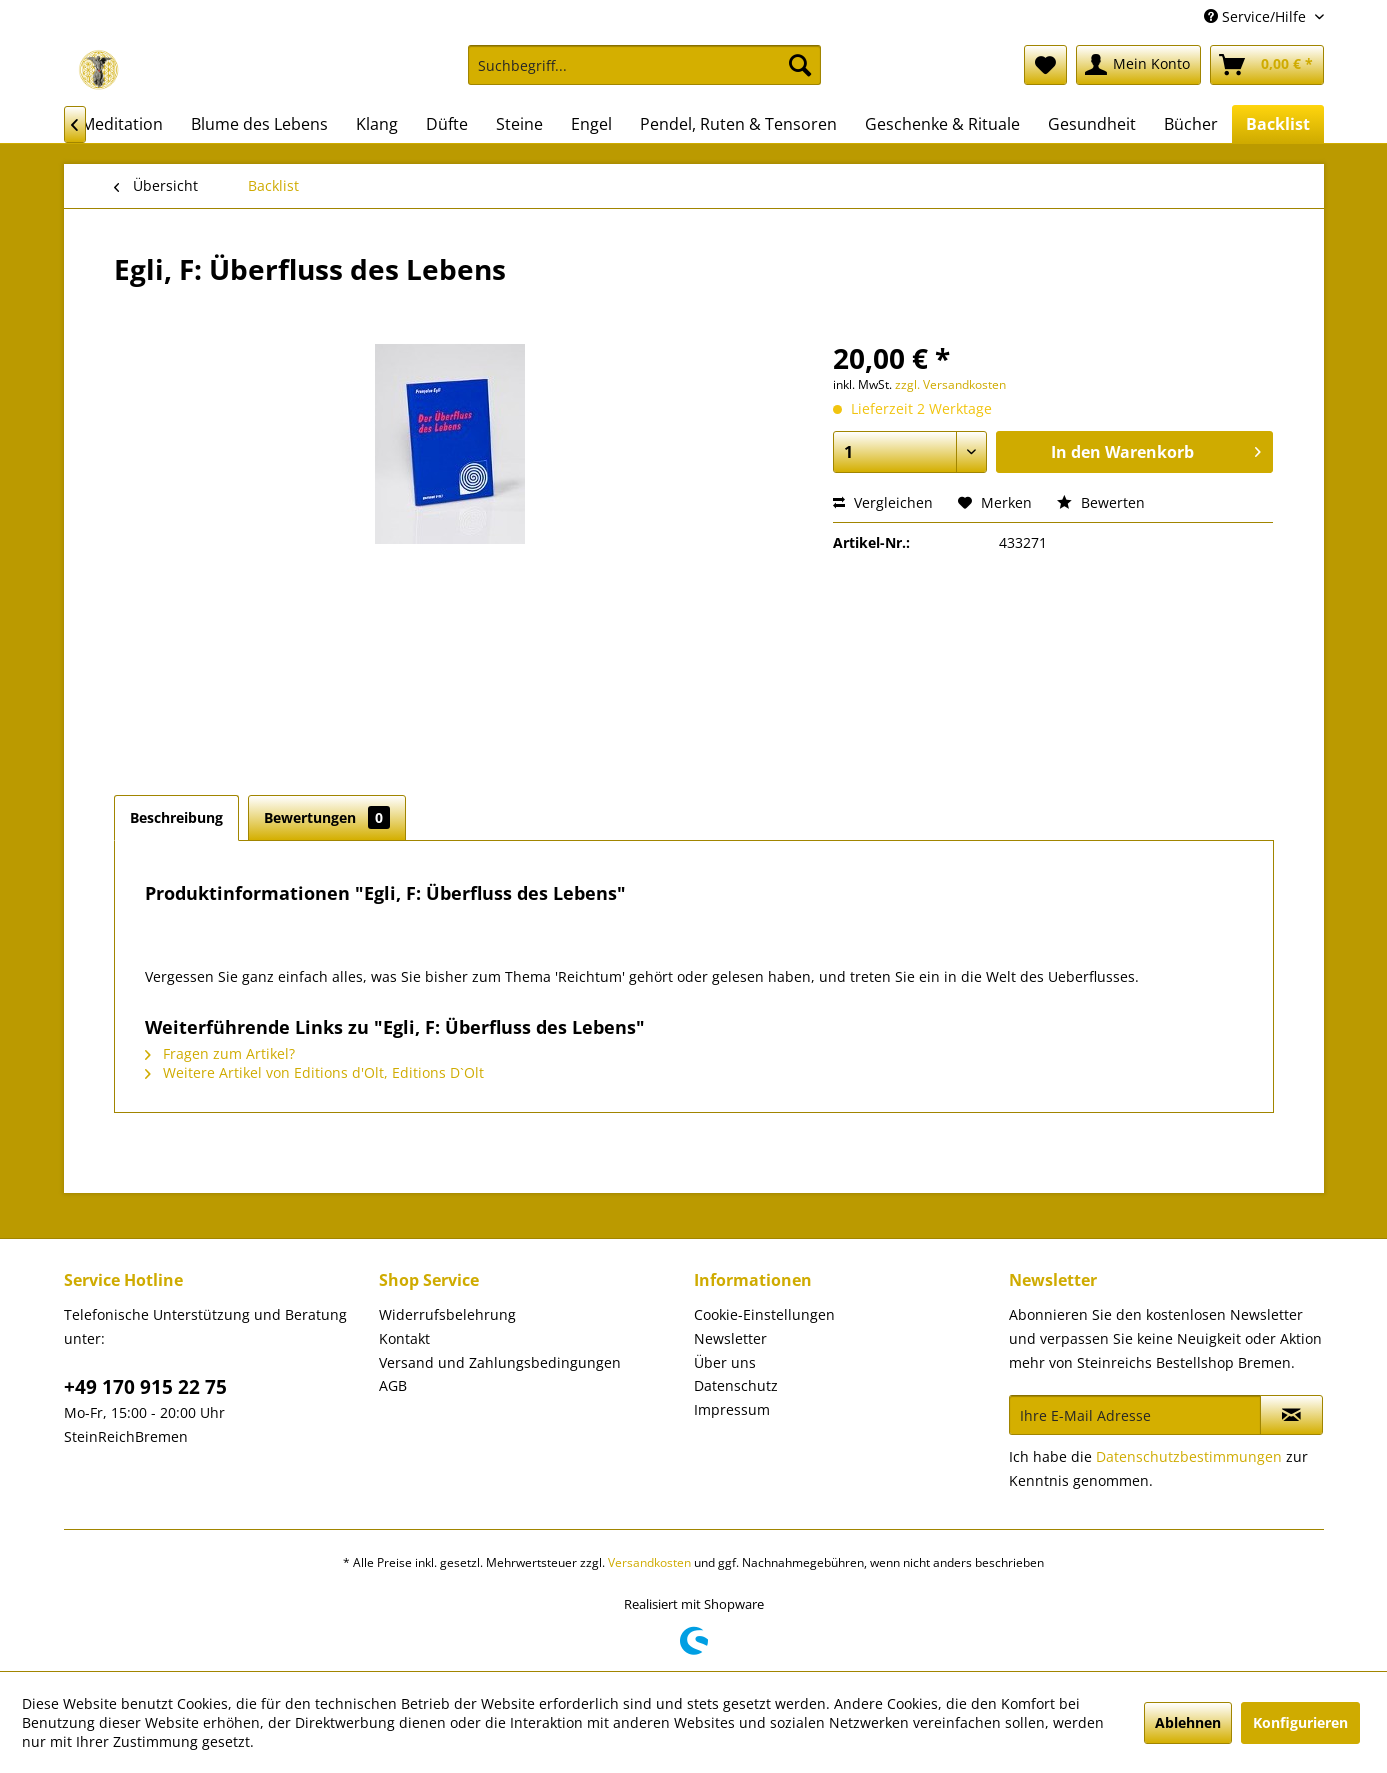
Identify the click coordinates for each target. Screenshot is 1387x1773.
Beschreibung (176, 817)
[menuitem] (644, 74)
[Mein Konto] (1138, 65)
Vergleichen (883, 502)
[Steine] (519, 124)
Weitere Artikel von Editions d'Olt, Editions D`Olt (314, 1072)
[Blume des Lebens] (259, 124)
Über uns (725, 1362)
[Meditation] (122, 124)
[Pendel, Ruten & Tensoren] (738, 124)
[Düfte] (447, 124)
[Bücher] (1191, 124)
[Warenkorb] (1267, 65)
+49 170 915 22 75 (145, 1387)
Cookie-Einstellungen (764, 1314)
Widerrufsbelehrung (447, 1314)
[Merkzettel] (1045, 65)
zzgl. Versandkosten (950, 384)
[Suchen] (800, 65)
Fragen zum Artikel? (220, 1053)
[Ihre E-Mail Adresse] (1135, 1415)
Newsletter (730, 1338)
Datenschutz (736, 1385)
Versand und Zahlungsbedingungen (500, 1362)
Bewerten (1101, 502)
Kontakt (404, 1338)
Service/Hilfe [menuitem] (1257, 16)
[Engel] (591, 124)
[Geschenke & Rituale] (942, 124)
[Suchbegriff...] (644, 65)
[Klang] (377, 124)
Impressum (732, 1409)
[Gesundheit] (1092, 124)
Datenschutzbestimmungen (1189, 1456)
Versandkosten (649, 1562)
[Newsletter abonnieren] (1291, 1415)
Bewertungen (327, 817)
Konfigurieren (1300, 1722)
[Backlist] (1278, 124)
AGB (393, 1385)
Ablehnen (1188, 1722)
